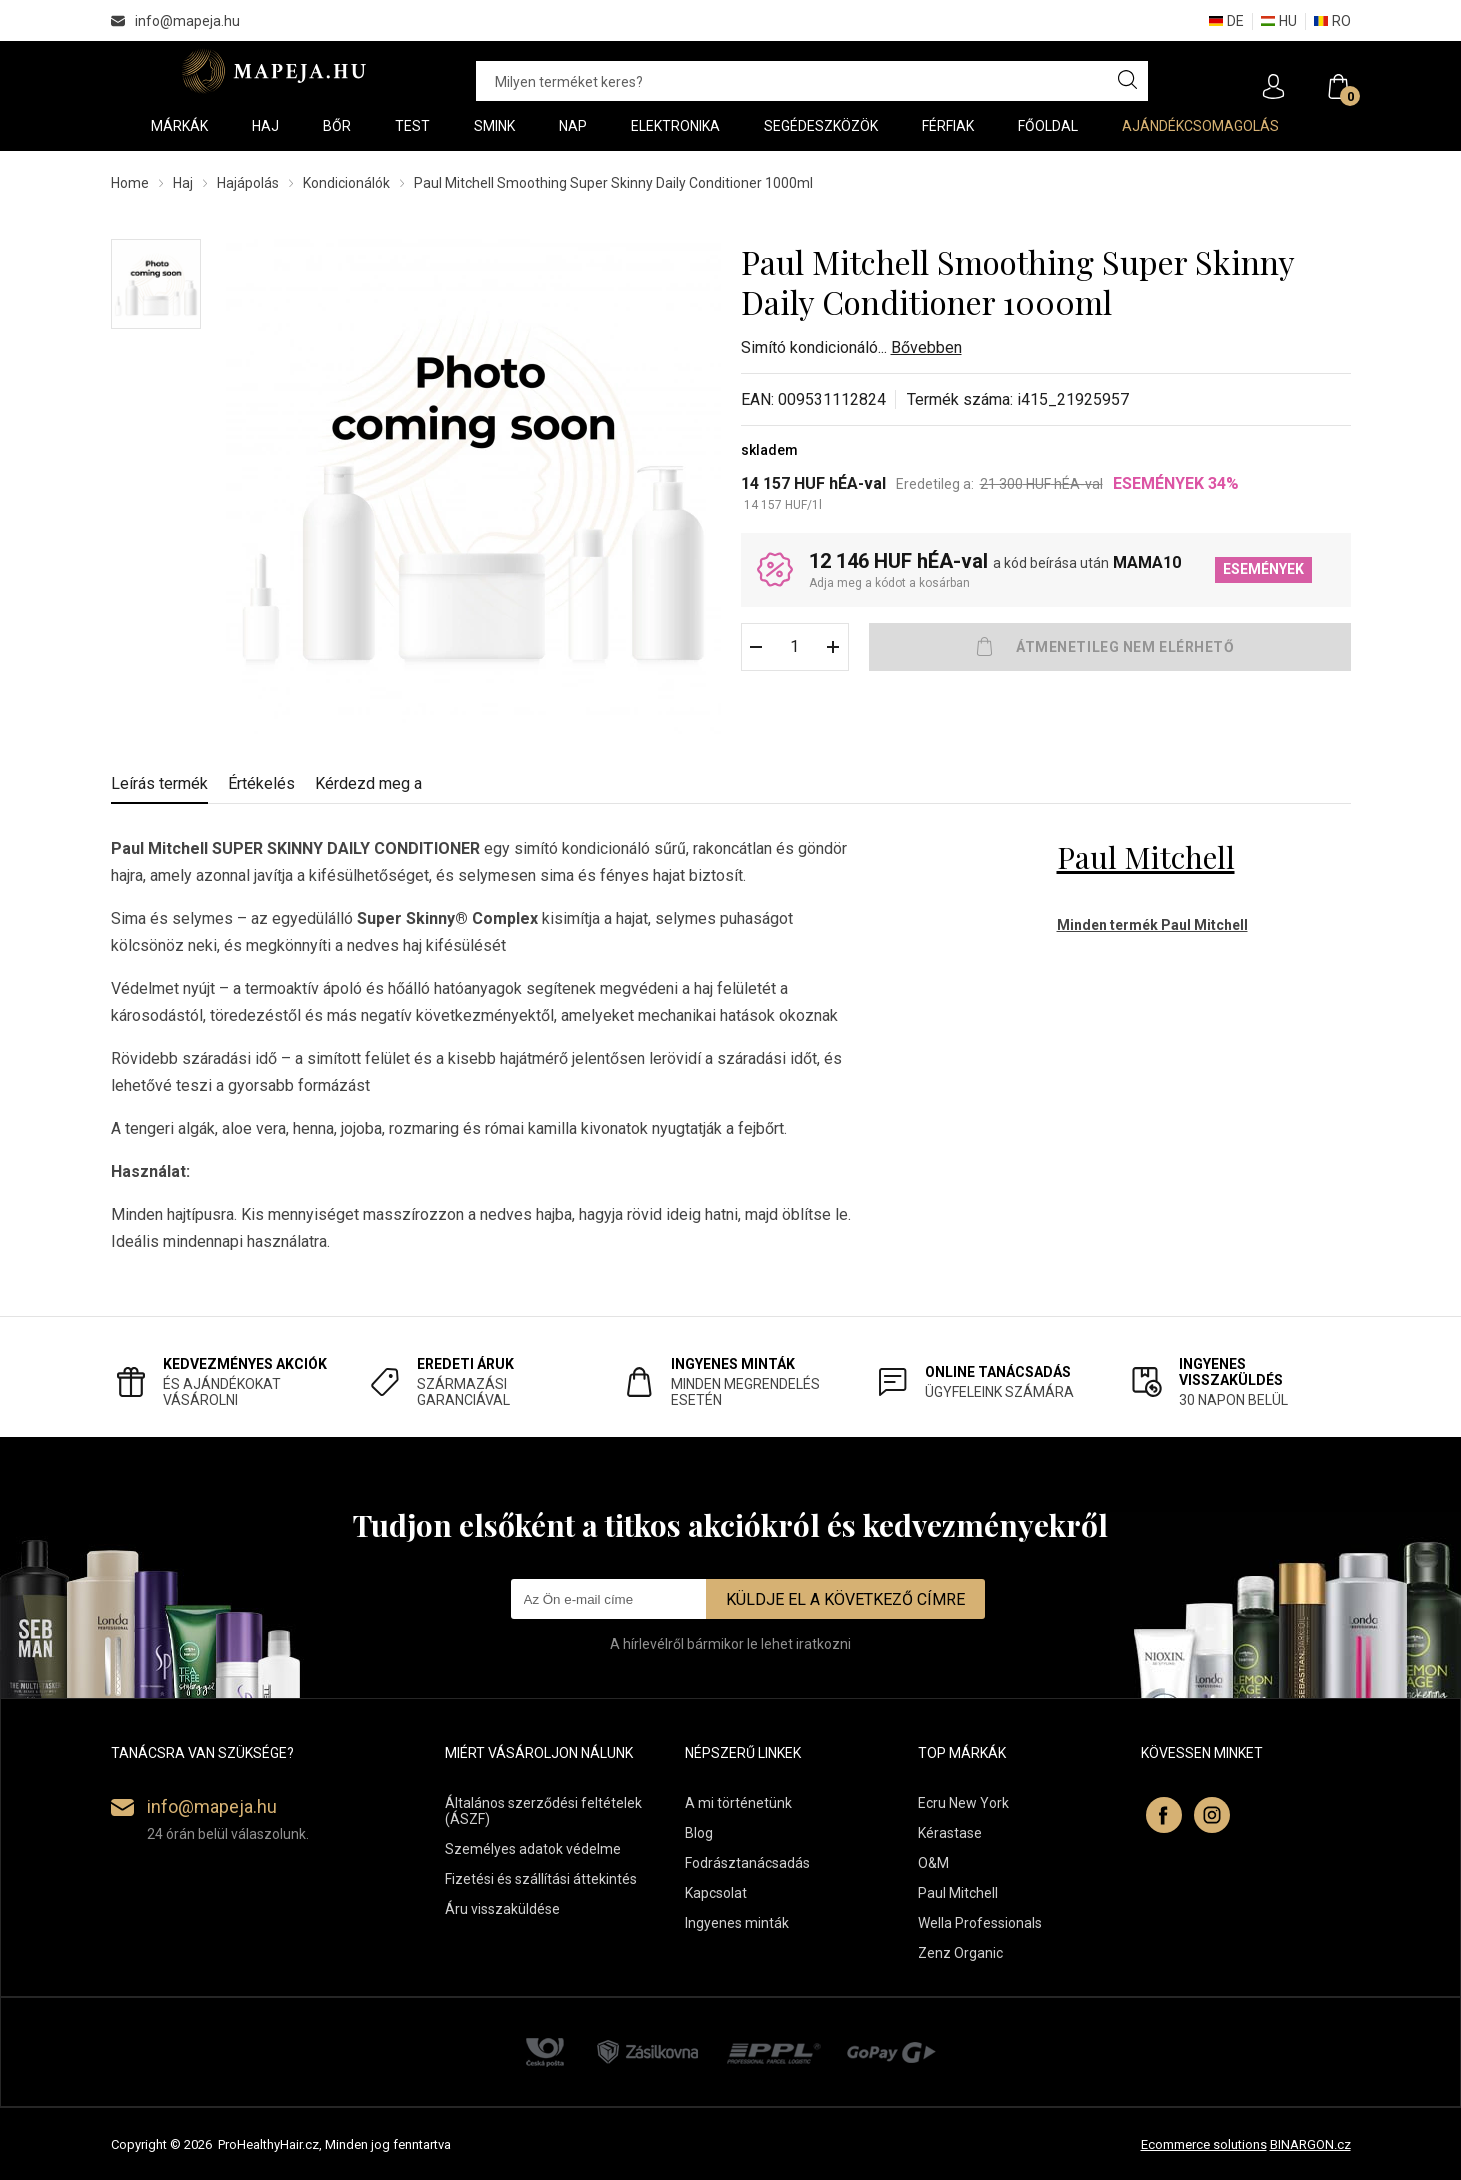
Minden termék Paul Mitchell (1152, 925)
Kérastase (950, 1833)
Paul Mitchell (1146, 857)
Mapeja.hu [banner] (273, 71)
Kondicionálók (346, 183)
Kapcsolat (716, 1893)
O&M (933, 1863)
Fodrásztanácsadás (747, 1863)
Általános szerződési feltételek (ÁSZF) (543, 1811)
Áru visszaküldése (502, 1909)
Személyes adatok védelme (533, 1849)
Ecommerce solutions (1204, 2144)
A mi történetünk (738, 1803)
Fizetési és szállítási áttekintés (541, 1879)
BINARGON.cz (1310, 2144)
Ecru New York (963, 1803)
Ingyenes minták (737, 1923)
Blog (699, 1833)
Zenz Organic (960, 1953)
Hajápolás (248, 183)
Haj (183, 183)
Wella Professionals (980, 1923)
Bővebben (926, 347)
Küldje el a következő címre (845, 1599)
